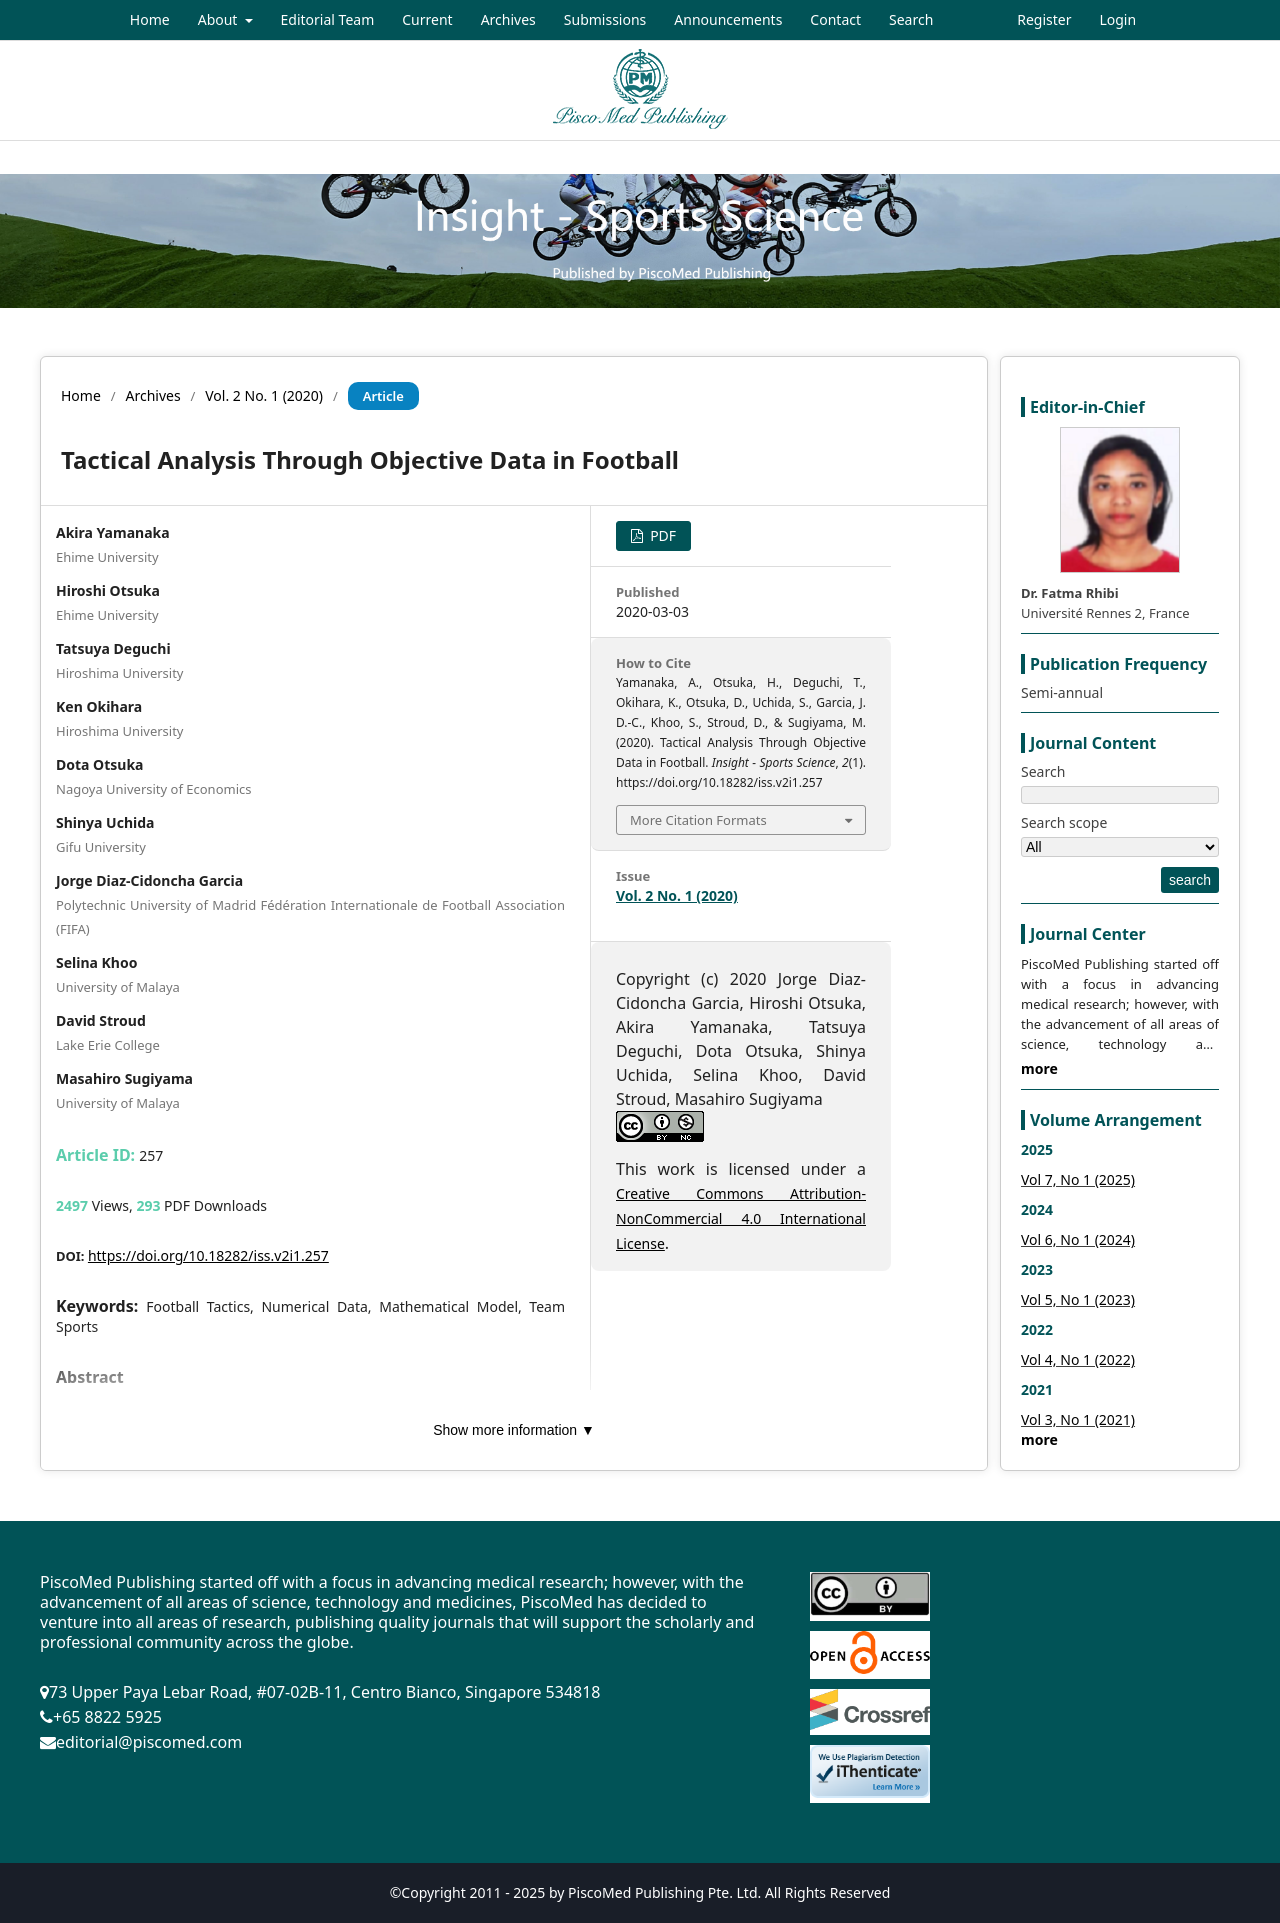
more (1039, 1068)
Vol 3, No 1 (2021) (1078, 1419)
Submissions (605, 19)
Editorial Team (328, 19)
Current (427, 19)
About (219, 19)
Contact (835, 19)
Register (1044, 19)
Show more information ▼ (514, 1430)
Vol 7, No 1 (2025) (1078, 1179)
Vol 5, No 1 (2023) (1078, 1299)
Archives (508, 19)
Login (1117, 19)
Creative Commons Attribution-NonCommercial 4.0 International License (741, 1218)
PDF (662, 535)
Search (911, 19)
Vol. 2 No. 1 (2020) (264, 395)
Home (150, 19)
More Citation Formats (698, 820)
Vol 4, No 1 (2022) (1078, 1359)
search (1190, 880)
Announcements (728, 19)
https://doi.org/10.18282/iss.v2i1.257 (208, 1255)
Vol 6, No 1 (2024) (1078, 1239)
